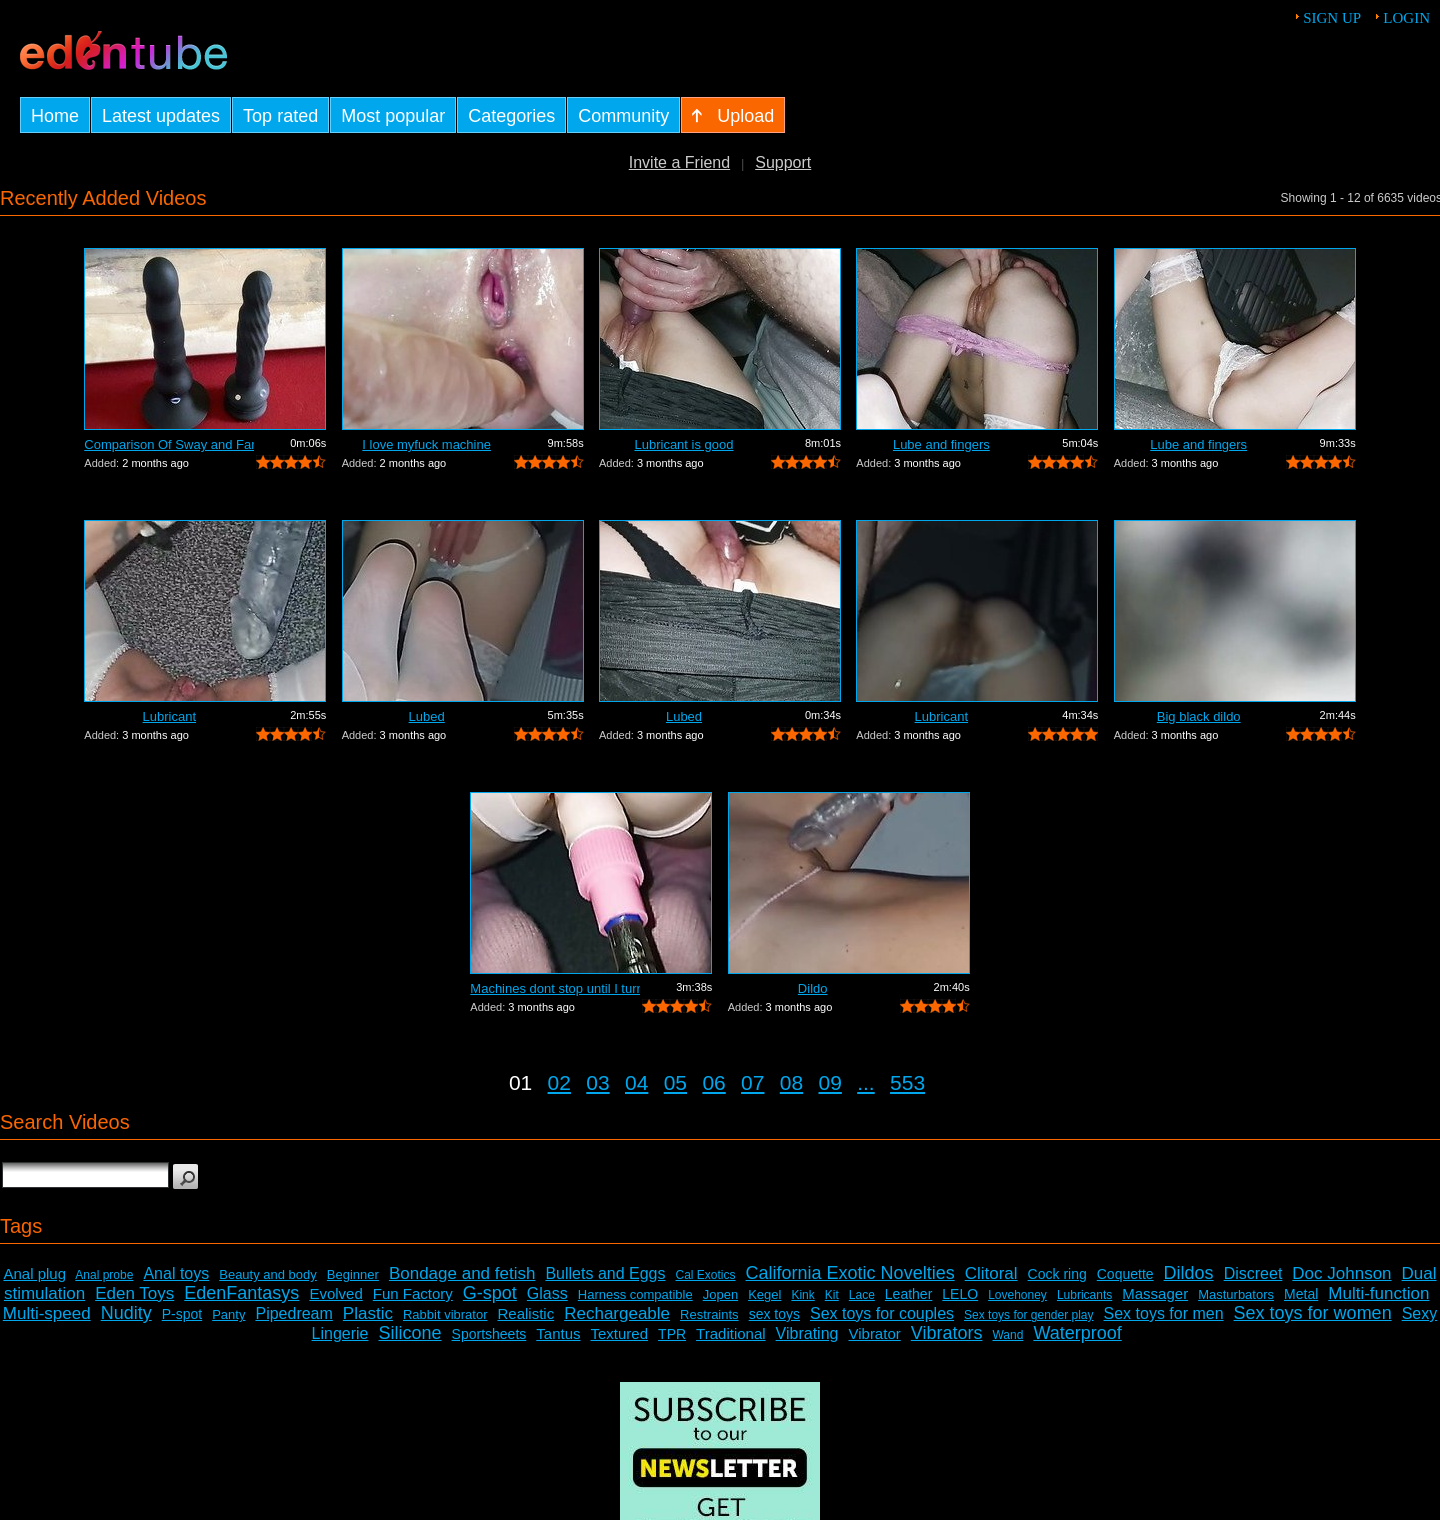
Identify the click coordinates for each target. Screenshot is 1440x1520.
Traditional (730, 1333)
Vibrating (807, 1333)
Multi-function (1378, 1293)
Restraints (709, 1314)
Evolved (335, 1293)
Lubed (427, 716)
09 (830, 1082)
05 (675, 1082)
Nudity (126, 1313)
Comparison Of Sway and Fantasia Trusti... (169, 444)
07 (752, 1082)
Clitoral (991, 1273)
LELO (960, 1294)
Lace (862, 1295)
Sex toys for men (1164, 1313)
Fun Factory (413, 1293)
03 (597, 1082)
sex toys (774, 1314)
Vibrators (947, 1333)
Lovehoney (1017, 1295)
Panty (228, 1314)
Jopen (720, 1294)
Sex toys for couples (882, 1313)
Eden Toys (134, 1293)
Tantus (558, 1333)
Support (783, 162)
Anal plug (34, 1273)
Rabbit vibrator (445, 1314)
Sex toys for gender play (1028, 1315)
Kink (802, 1295)
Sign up (1332, 18)
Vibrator (874, 1333)
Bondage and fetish (462, 1273)
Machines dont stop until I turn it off (555, 988)
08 (791, 1082)
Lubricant (169, 716)
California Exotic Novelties (850, 1273)
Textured (620, 1333)
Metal (1301, 1294)
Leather (908, 1294)
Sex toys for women (1313, 1313)
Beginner (353, 1274)
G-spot (490, 1293)
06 (713, 1082)
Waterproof (1077, 1333)
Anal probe (104, 1275)
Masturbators (1236, 1294)
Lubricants (1084, 1295)
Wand (1007, 1335)
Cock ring (1057, 1274)
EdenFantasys (241, 1293)
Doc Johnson (1341, 1273)
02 (559, 1082)
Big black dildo (1199, 716)
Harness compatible (635, 1294)
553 (907, 1082)
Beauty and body (268, 1274)
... (866, 1082)
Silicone (410, 1333)
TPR (672, 1334)
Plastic (368, 1313)
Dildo (813, 988)
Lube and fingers (941, 444)
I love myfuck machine (426, 444)
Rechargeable (617, 1313)
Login (1406, 18)
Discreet (1253, 1273)
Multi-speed (47, 1313)
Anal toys (176, 1273)
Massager (1155, 1293)
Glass (547, 1293)
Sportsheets (489, 1334)
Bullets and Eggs (605, 1273)
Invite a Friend (679, 162)
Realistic (526, 1313)
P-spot (182, 1314)
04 (636, 1082)
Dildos (1189, 1273)
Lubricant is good (683, 444)
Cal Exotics (706, 1275)
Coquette (1125, 1274)
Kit (832, 1295)
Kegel (764, 1294)
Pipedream (293, 1313)
